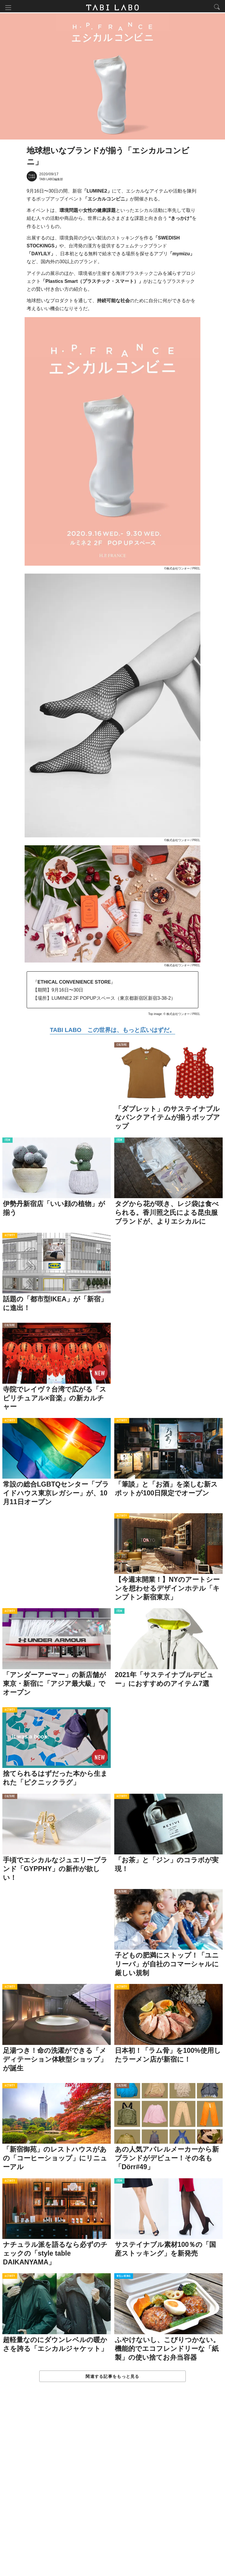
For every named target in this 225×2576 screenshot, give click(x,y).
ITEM (7, 1141)
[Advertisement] (112, 2486)
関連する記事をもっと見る (112, 2378)
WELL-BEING (124, 2277)
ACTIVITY (10, 1237)
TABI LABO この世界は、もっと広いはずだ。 (112, 1031)
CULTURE (122, 1046)
